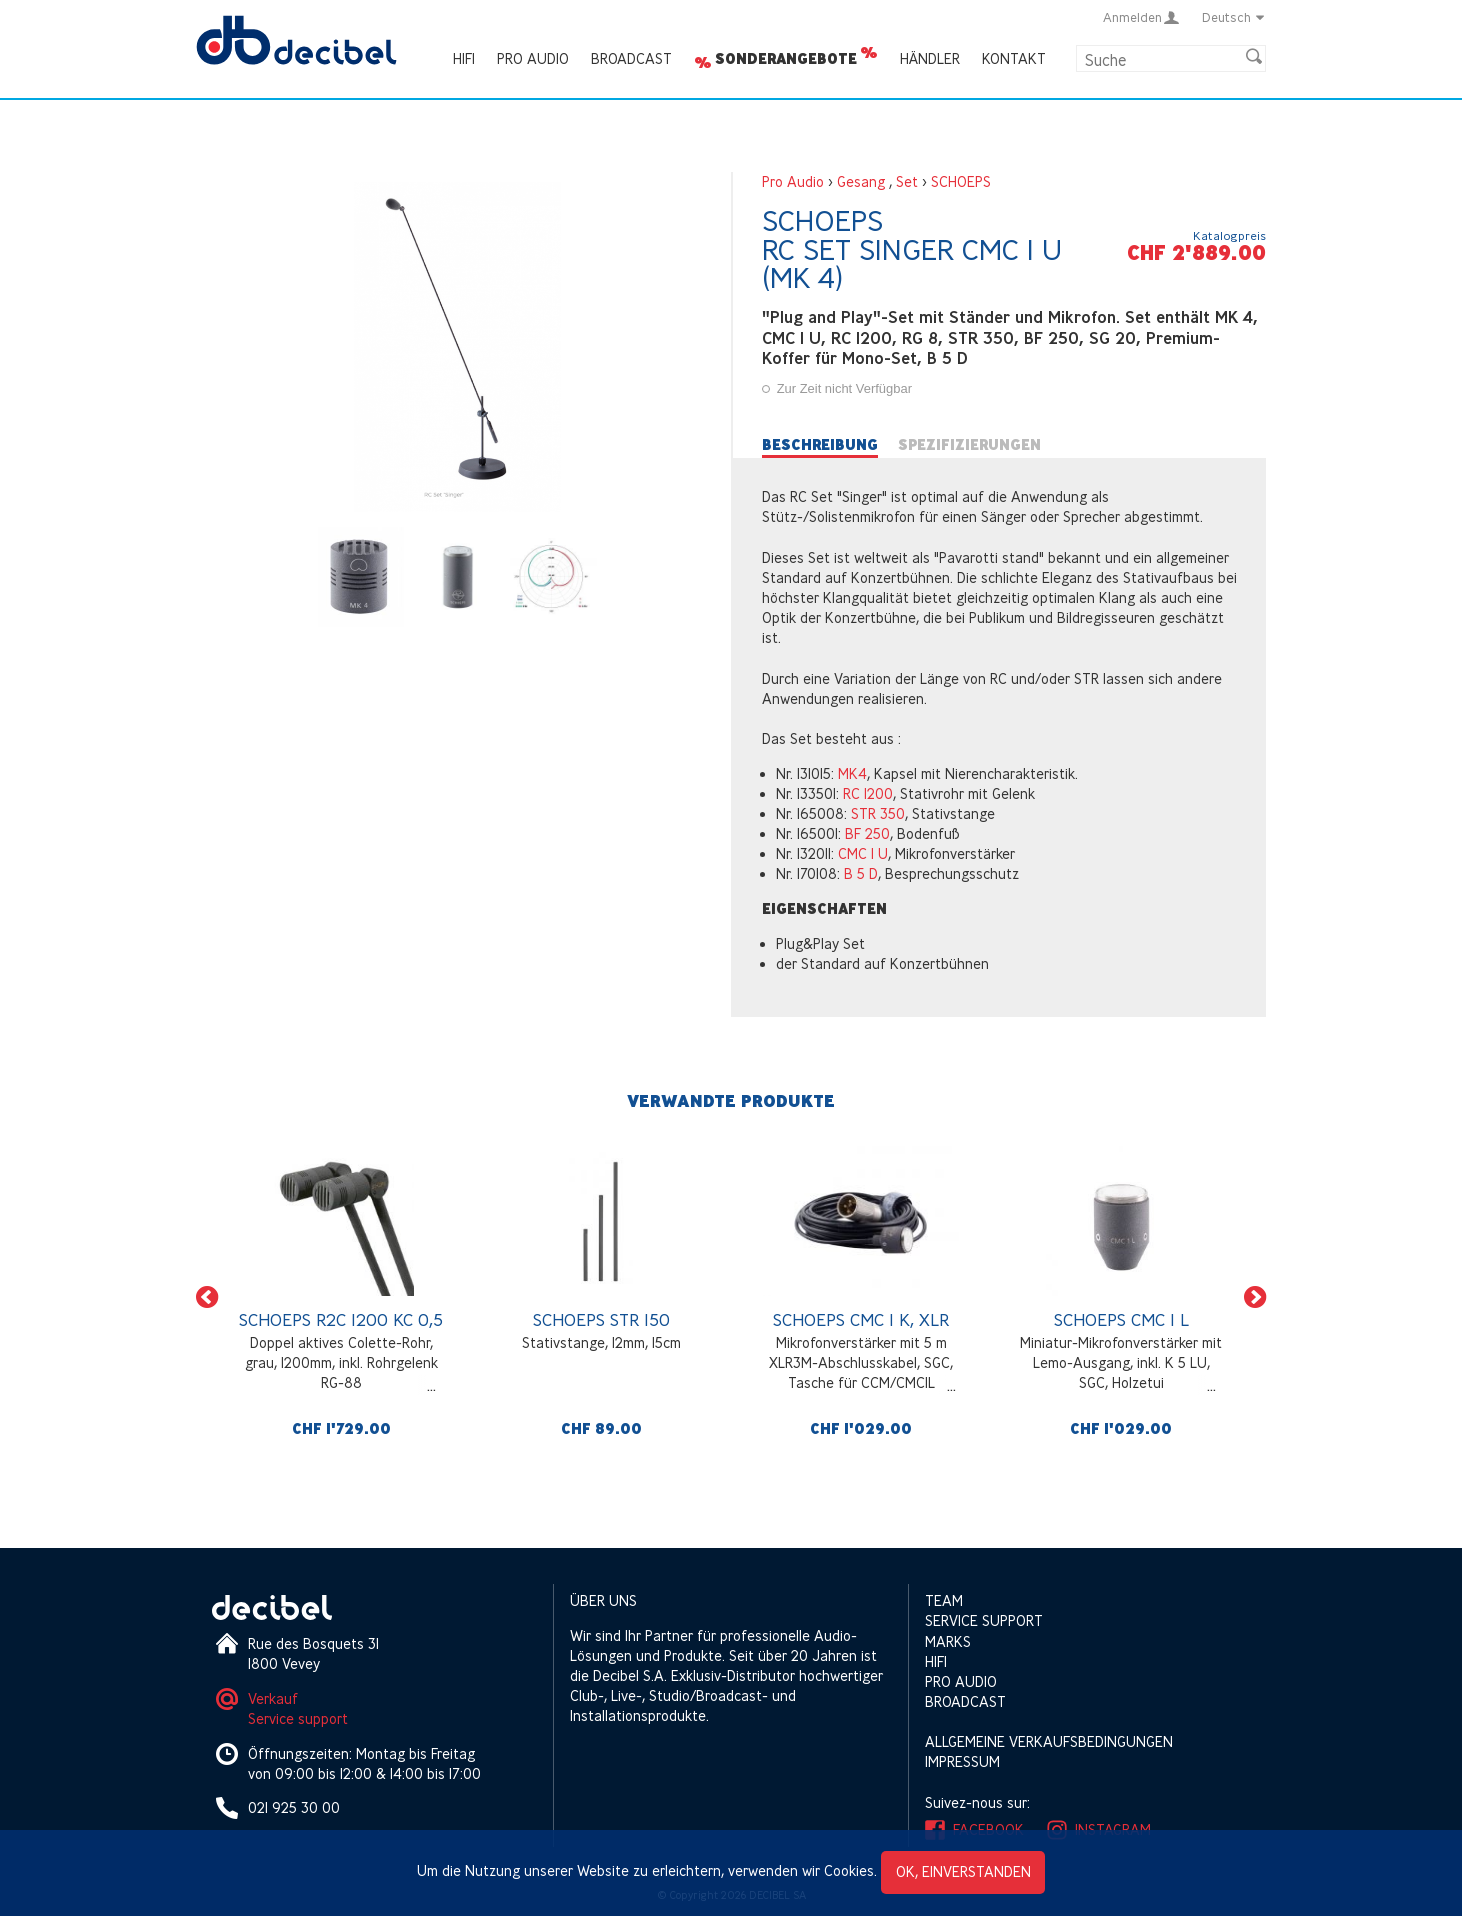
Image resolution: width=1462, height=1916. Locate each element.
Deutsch (1234, 17)
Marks (948, 1641)
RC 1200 (868, 793)
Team (944, 1600)
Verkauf (273, 1698)
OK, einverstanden (963, 1871)
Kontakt (1014, 58)
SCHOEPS (961, 181)
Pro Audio (533, 58)
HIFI (464, 58)
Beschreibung (820, 445)
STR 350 (878, 813)
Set (907, 181)
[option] (341, 1297)
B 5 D (861, 873)
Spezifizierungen (969, 445)
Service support (298, 1718)
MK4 (852, 773)
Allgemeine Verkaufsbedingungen (1049, 1741)
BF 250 (867, 833)
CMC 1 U (863, 853)
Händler (930, 58)
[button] (207, 1297)
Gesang (861, 181)
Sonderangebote (786, 59)
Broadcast (631, 58)
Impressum (962, 1761)
